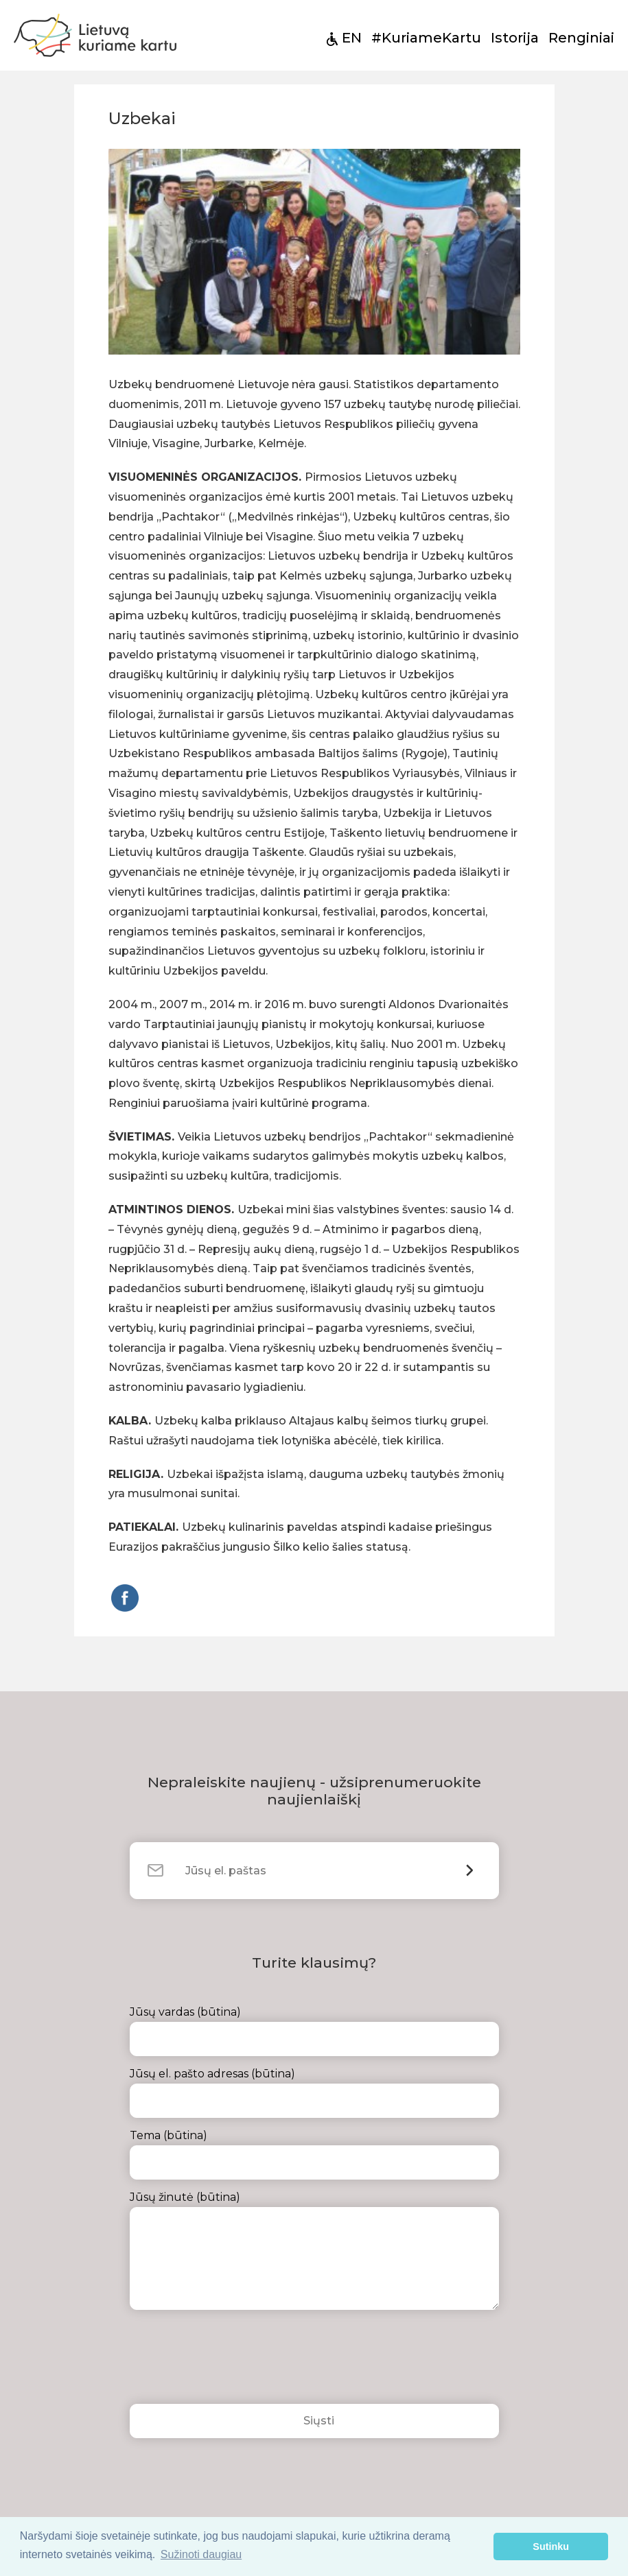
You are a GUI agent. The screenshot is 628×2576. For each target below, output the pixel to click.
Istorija (515, 37)
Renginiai (581, 37)
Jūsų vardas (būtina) (314, 2030)
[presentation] (234, 2360)
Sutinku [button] (551, 2546)
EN (352, 37)
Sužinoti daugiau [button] (201, 2554)
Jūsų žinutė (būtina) (314, 2250)
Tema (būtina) (314, 2154)
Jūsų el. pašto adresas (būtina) (314, 2092)
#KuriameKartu (426, 37)
